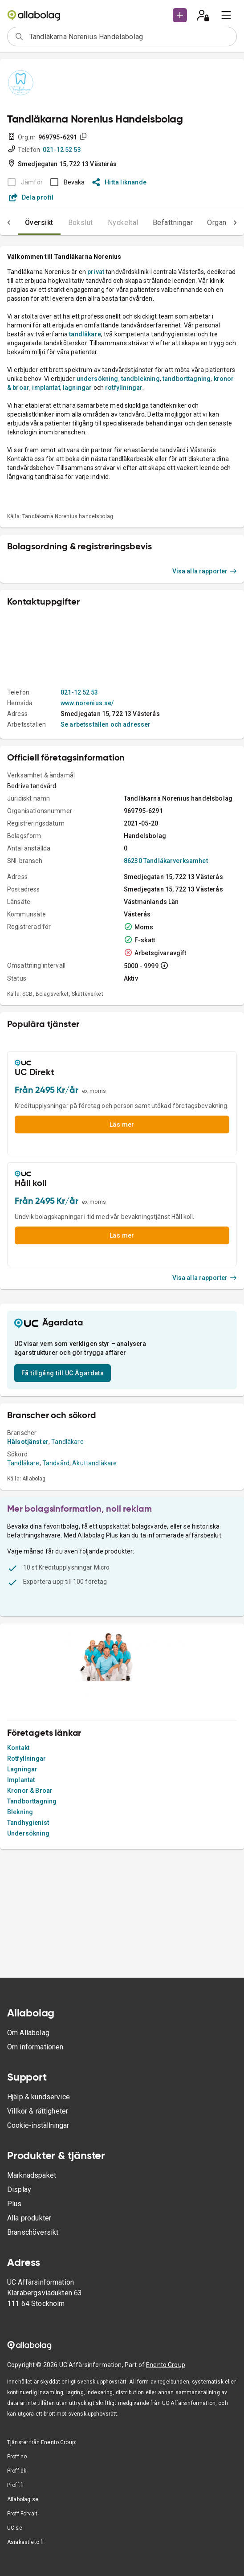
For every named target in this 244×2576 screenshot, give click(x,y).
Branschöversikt (32, 2232)
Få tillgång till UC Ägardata (62, 1373)
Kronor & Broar (30, 1790)
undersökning (97, 378)
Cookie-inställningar (38, 2125)
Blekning (20, 1811)
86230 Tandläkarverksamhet (166, 860)
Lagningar (22, 1769)
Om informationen (35, 2047)
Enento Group (165, 2364)
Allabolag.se (22, 2499)
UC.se (14, 2528)
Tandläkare (67, 1441)
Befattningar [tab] (173, 222)
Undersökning (28, 1833)
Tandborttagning (32, 1801)
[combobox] (130, 36)
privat (95, 271)
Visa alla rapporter (204, 571)
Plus (14, 2204)
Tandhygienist (28, 1822)
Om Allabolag (28, 2032)
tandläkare (85, 334)
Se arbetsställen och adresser (105, 724)
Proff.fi (15, 2485)
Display (19, 2189)
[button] (180, 15)
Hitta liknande (119, 182)
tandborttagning (187, 378)
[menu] (226, 15)
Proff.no (17, 2456)
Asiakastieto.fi (25, 2542)
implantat (46, 387)
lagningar (78, 387)
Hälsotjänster (28, 1441)
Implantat (21, 1779)
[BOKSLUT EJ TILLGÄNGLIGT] (22, 182)
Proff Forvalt (22, 2514)
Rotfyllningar (26, 1758)
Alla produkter (29, 2218)
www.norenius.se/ (87, 703)
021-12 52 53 (62, 149)
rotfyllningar (123, 387)
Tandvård (55, 1463)
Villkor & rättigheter (37, 2111)
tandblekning (140, 378)
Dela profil (31, 197)
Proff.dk (16, 2471)
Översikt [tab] (39, 222)
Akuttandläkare (94, 1463)
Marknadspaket (31, 2175)
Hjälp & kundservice (38, 2097)
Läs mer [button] (122, 1124)
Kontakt (18, 1747)
